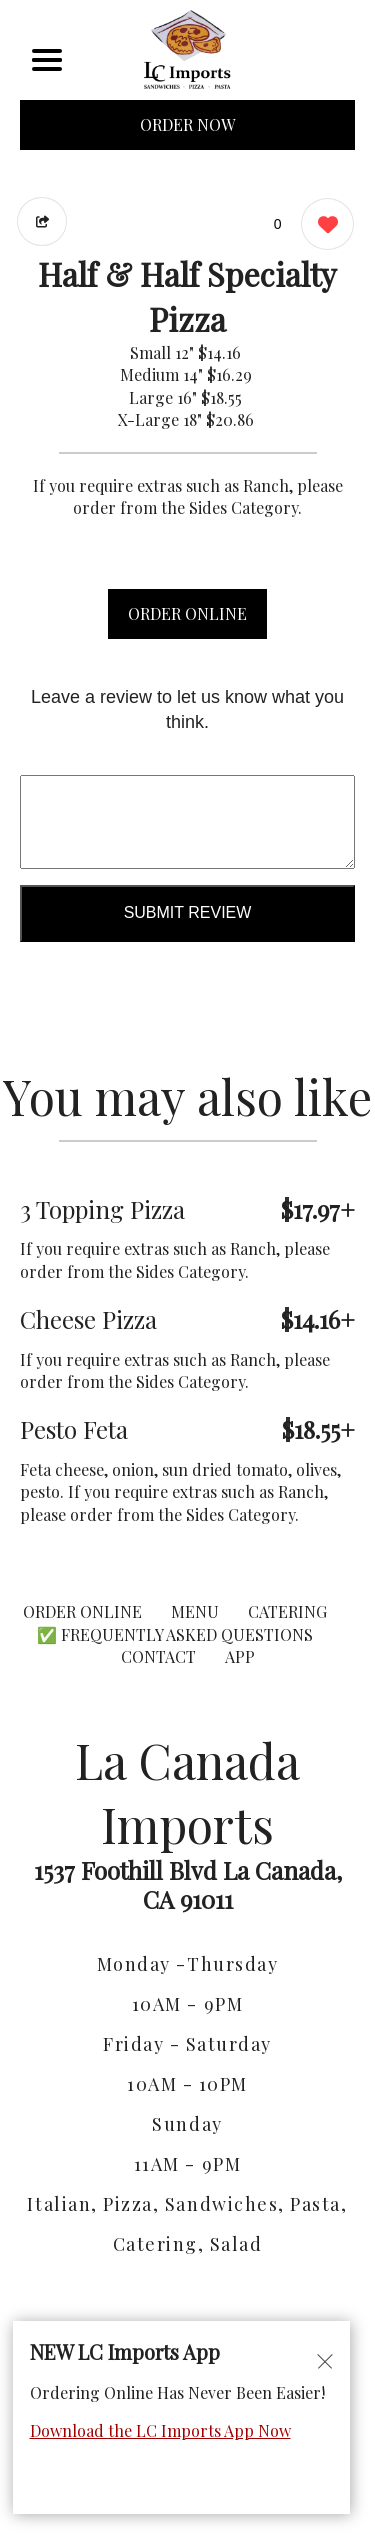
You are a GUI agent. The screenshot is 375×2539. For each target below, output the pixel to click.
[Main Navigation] (47, 60)
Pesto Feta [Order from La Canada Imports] (74, 1429)
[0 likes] (322, 226)
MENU (195, 1611)
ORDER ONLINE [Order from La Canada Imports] (82, 1611)
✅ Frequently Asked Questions (175, 1634)
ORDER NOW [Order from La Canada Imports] (187, 124)
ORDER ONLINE (187, 613)
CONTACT (158, 1656)
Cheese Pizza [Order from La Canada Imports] (88, 1319)
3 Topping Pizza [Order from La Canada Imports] (102, 1209)
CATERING (287, 1611)
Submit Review (188, 912)
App (240, 1656)
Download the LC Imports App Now (160, 2430)
